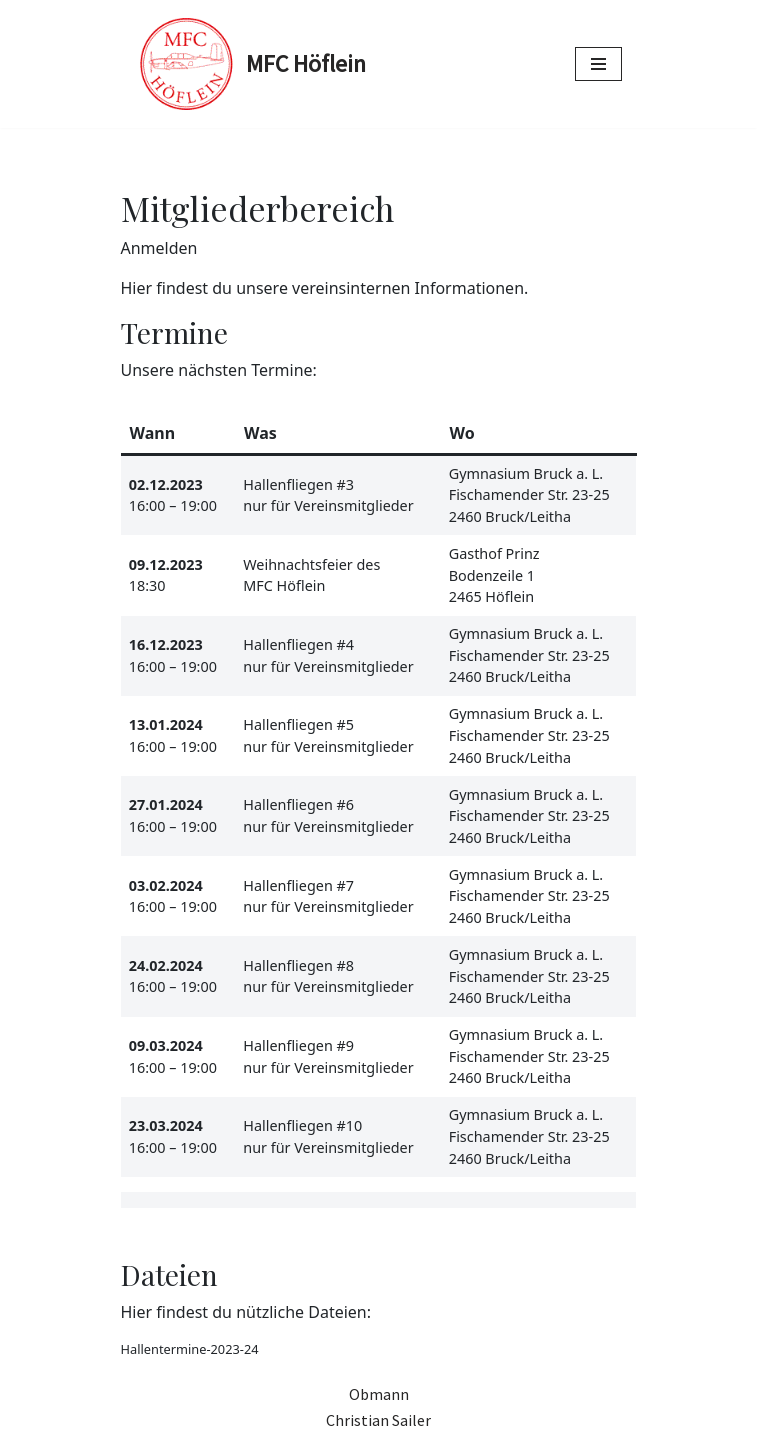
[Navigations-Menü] (598, 64)
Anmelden (159, 248)
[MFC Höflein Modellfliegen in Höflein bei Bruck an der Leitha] (251, 64)
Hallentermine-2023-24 (190, 1349)
